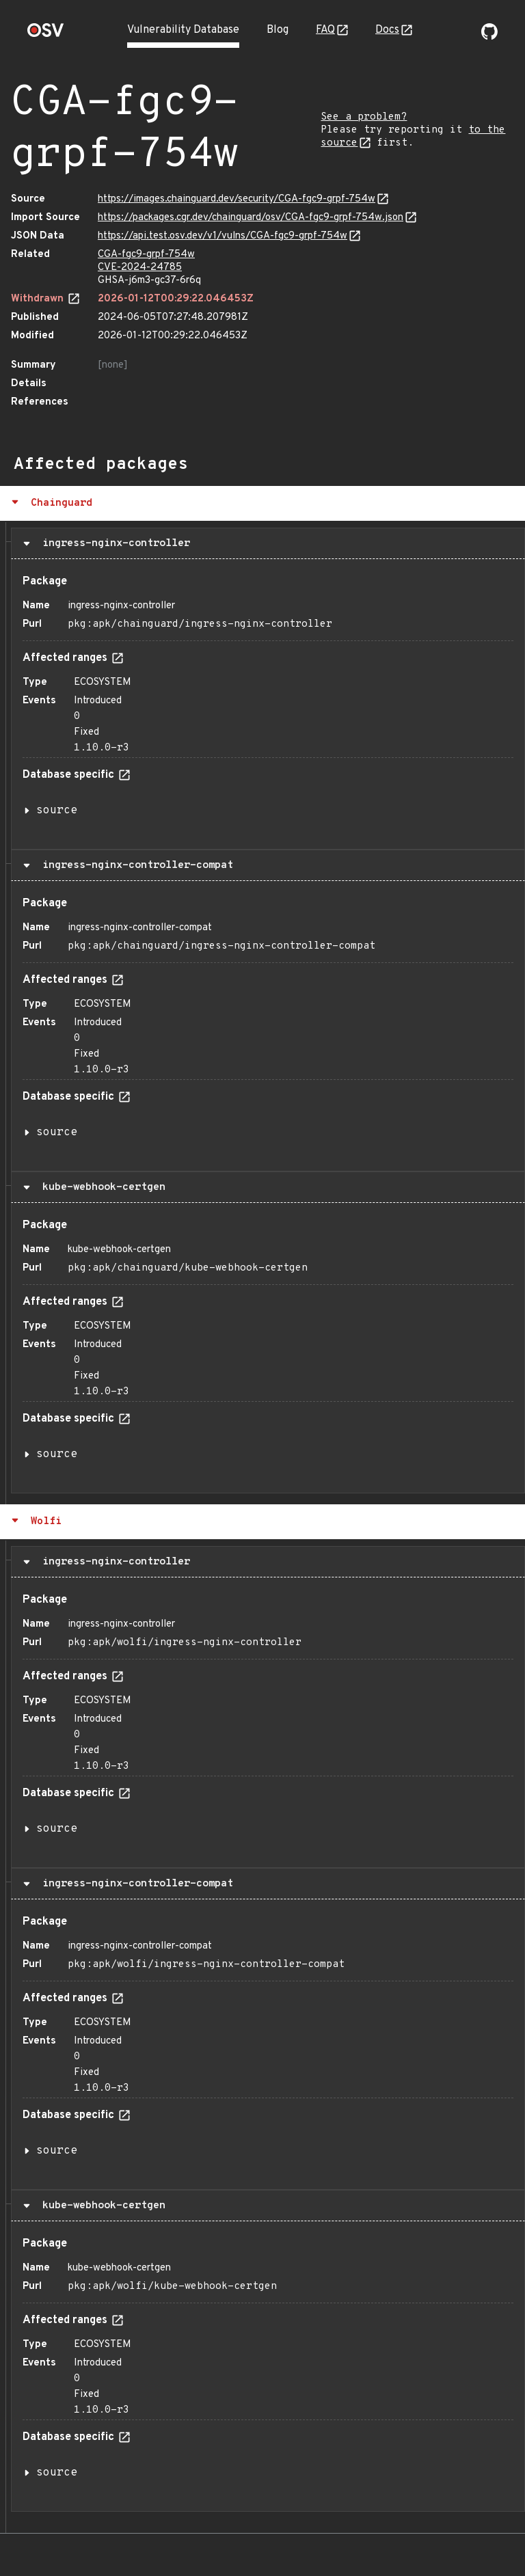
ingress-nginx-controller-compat (134, 865)
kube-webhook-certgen (100, 1187)
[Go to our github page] (489, 37)
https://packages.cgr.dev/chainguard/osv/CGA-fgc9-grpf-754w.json (250, 217)
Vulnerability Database (183, 30)
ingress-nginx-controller (113, 543)
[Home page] (45, 34)
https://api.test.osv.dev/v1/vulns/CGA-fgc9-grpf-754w (222, 236)
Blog (277, 30)
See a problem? (364, 117)
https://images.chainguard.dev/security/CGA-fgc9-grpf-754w (236, 199)
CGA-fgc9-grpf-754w (146, 254)
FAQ (325, 30)
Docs (387, 30)
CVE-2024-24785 (140, 267)
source (56, 810)
